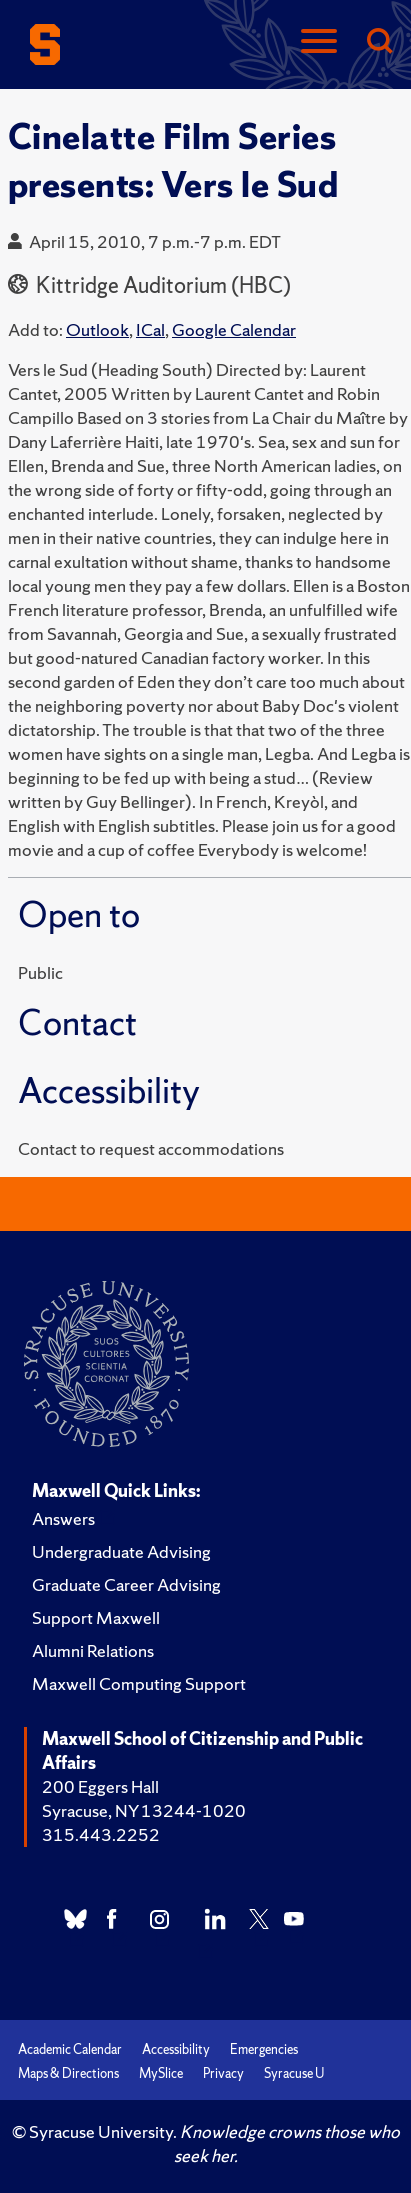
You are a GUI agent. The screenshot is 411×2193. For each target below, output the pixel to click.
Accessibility (176, 2049)
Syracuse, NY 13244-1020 (144, 1810)
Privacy (223, 2073)
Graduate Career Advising (126, 1584)
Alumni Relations (93, 1650)
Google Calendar (234, 329)
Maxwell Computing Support (139, 1683)
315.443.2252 (101, 1834)
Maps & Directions (68, 2073)
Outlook (97, 329)
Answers (63, 1518)
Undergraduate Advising (121, 1551)
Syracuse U (294, 2073)
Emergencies (264, 2049)
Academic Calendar (70, 2049)
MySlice (161, 2073)
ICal (150, 329)
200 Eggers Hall (100, 1786)
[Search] (379, 42)
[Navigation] (319, 42)
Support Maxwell (96, 1617)
